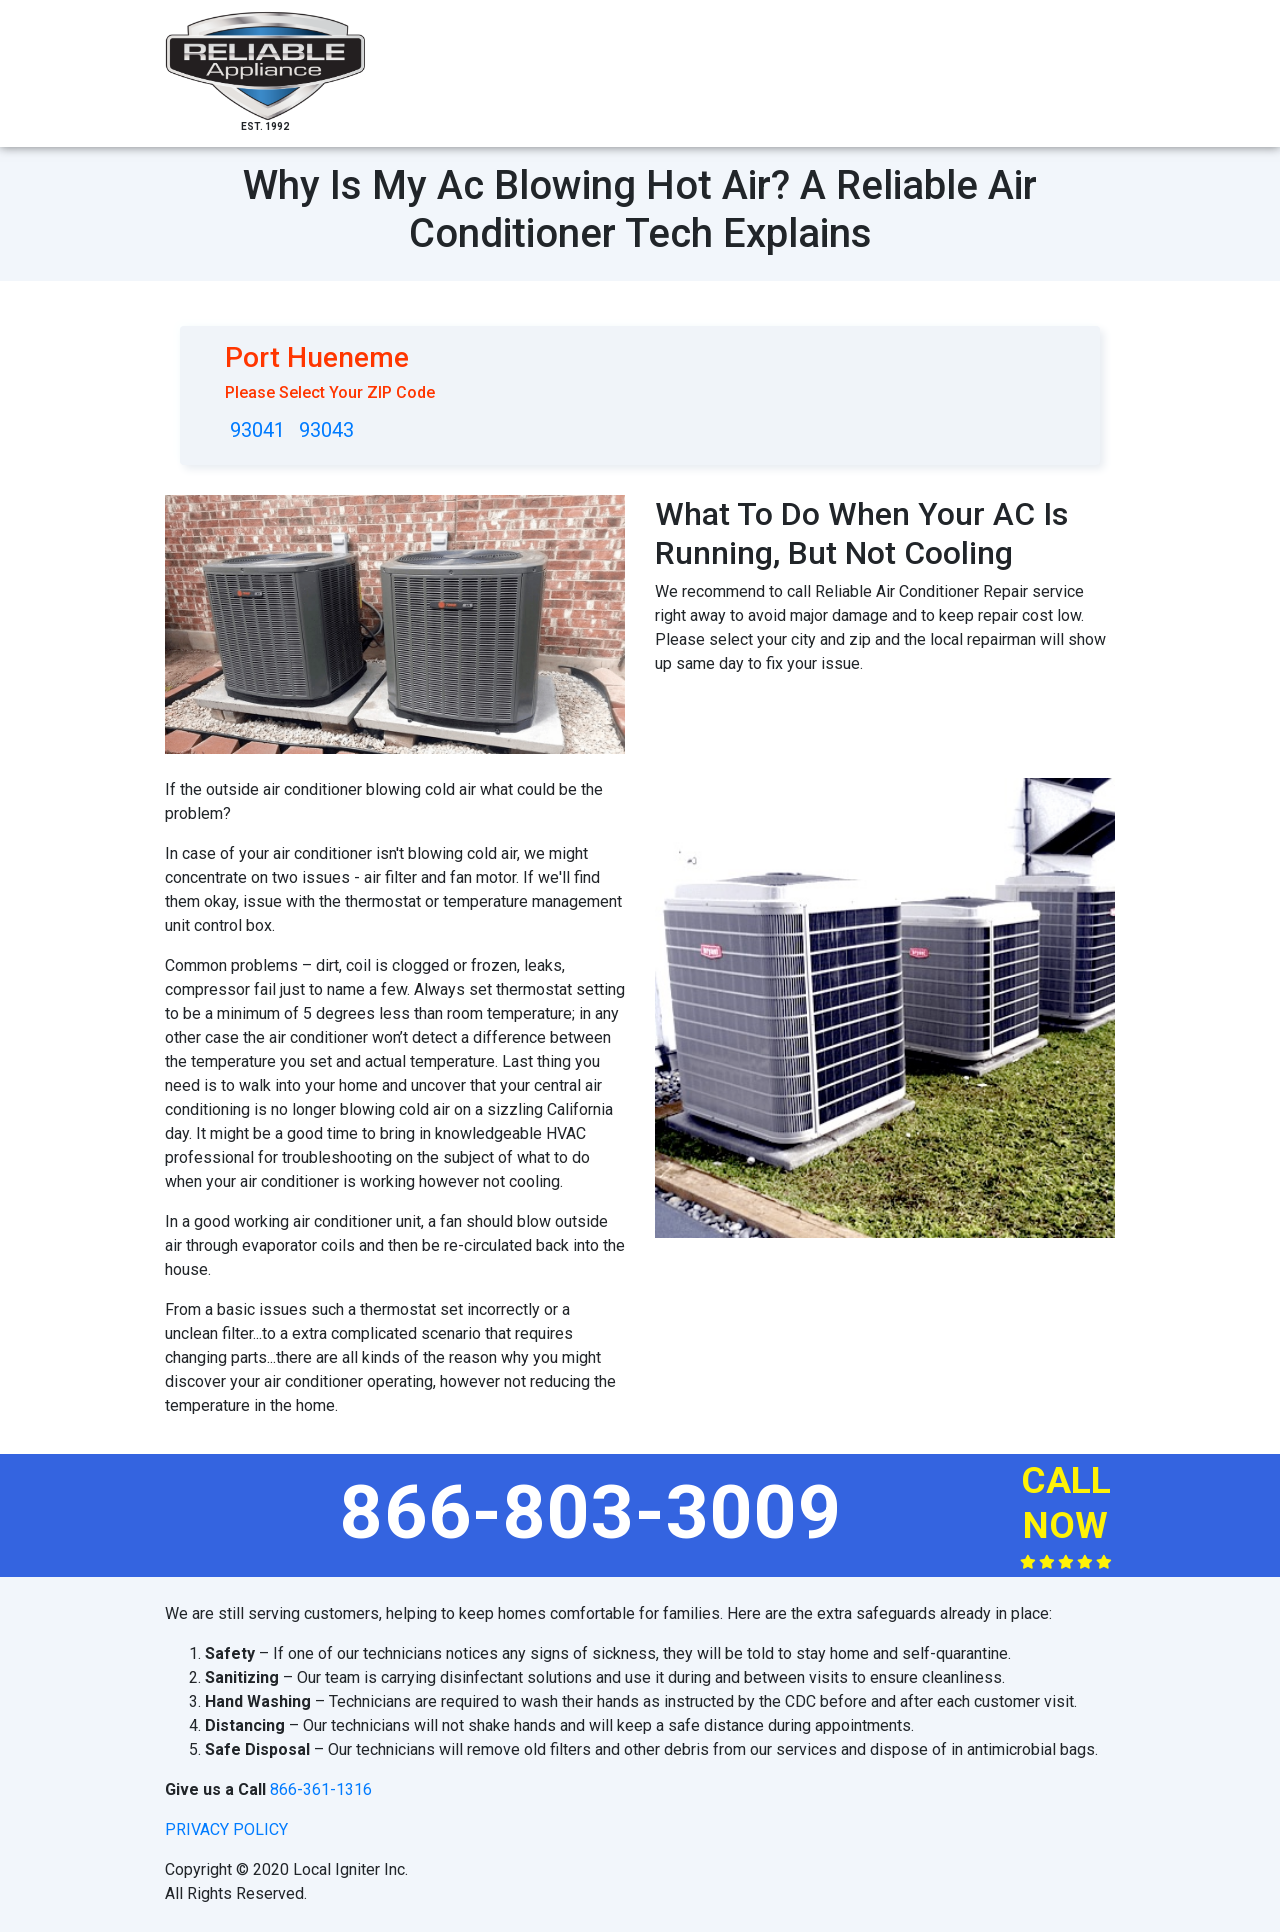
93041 (257, 430)
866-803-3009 (591, 1512)
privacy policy (226, 1829)
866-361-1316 (321, 1789)
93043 (326, 430)
